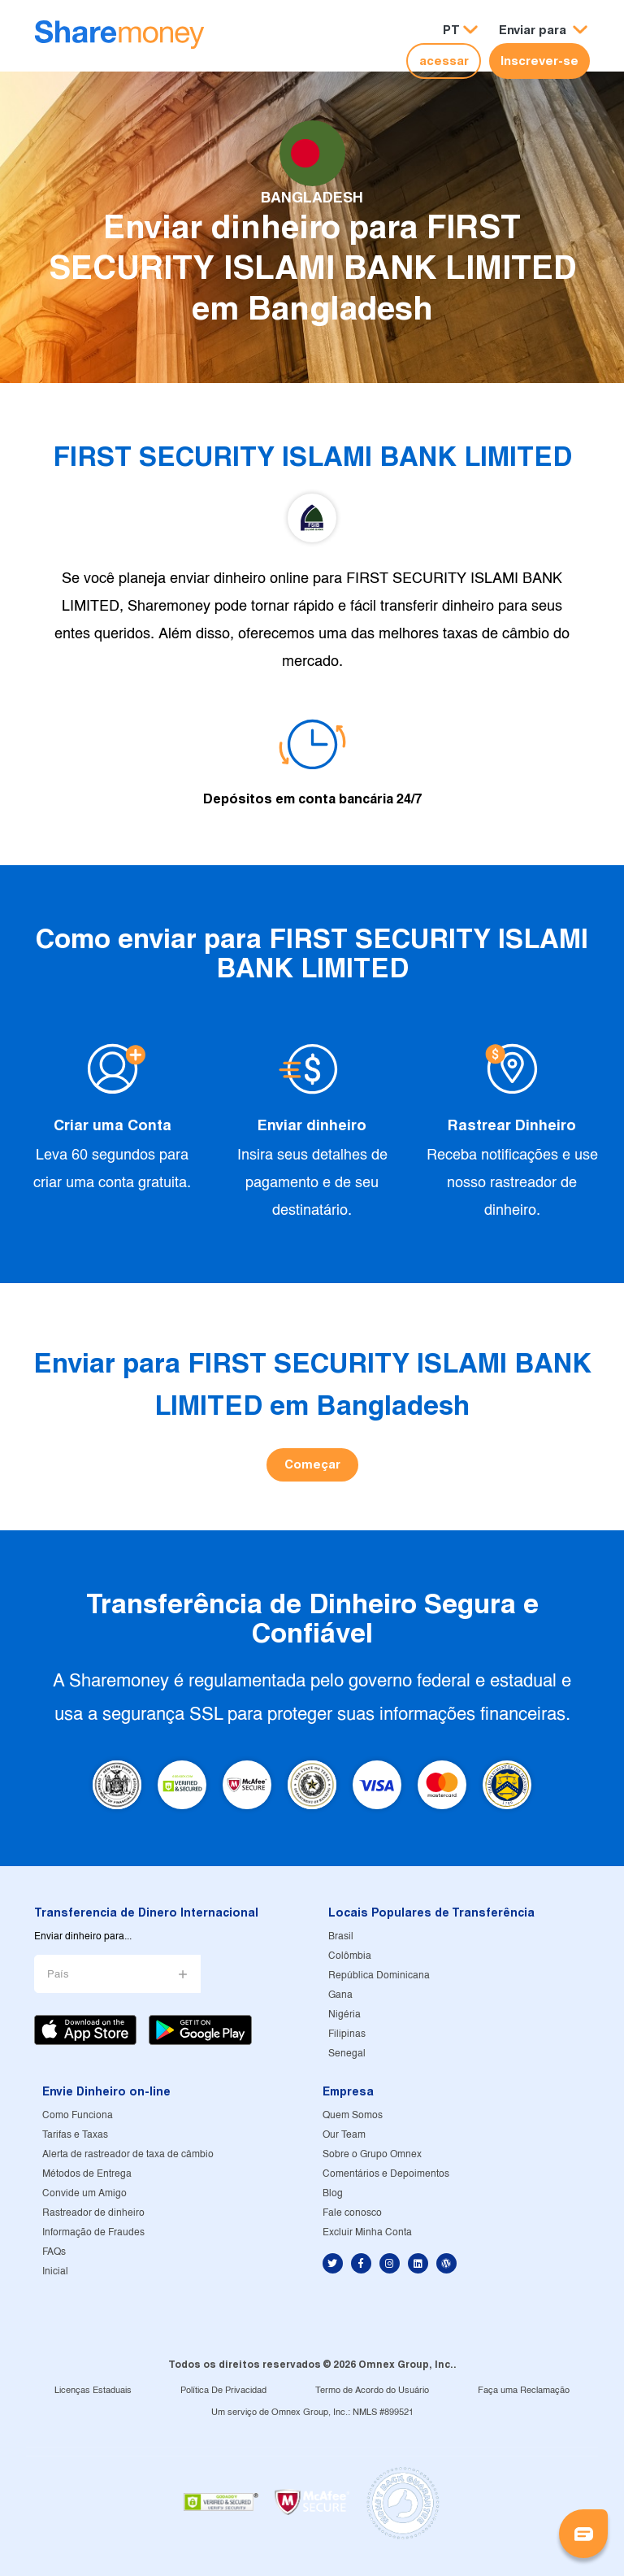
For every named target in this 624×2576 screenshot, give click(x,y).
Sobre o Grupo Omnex (372, 2154)
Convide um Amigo (84, 2193)
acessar (444, 60)
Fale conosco (352, 2213)
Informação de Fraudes (93, 2232)
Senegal (347, 2053)
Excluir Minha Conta (367, 2232)
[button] (543, 30)
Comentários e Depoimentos (386, 2174)
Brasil (340, 1936)
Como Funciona (77, 2115)
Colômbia (349, 1956)
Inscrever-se (539, 60)
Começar (312, 1464)
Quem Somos (353, 2115)
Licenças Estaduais (93, 2390)
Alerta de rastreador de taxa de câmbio (128, 2154)
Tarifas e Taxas (75, 2135)
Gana (340, 1995)
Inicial (55, 2271)
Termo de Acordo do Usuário (372, 2390)
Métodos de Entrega (87, 2174)
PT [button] (451, 30)
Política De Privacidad (223, 2390)
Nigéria (344, 2014)
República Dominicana (379, 1975)
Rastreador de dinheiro (93, 2213)
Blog (333, 2193)
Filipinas (347, 2034)
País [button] (58, 1975)
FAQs (54, 2252)
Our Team (344, 2135)
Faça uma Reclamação (524, 2390)
